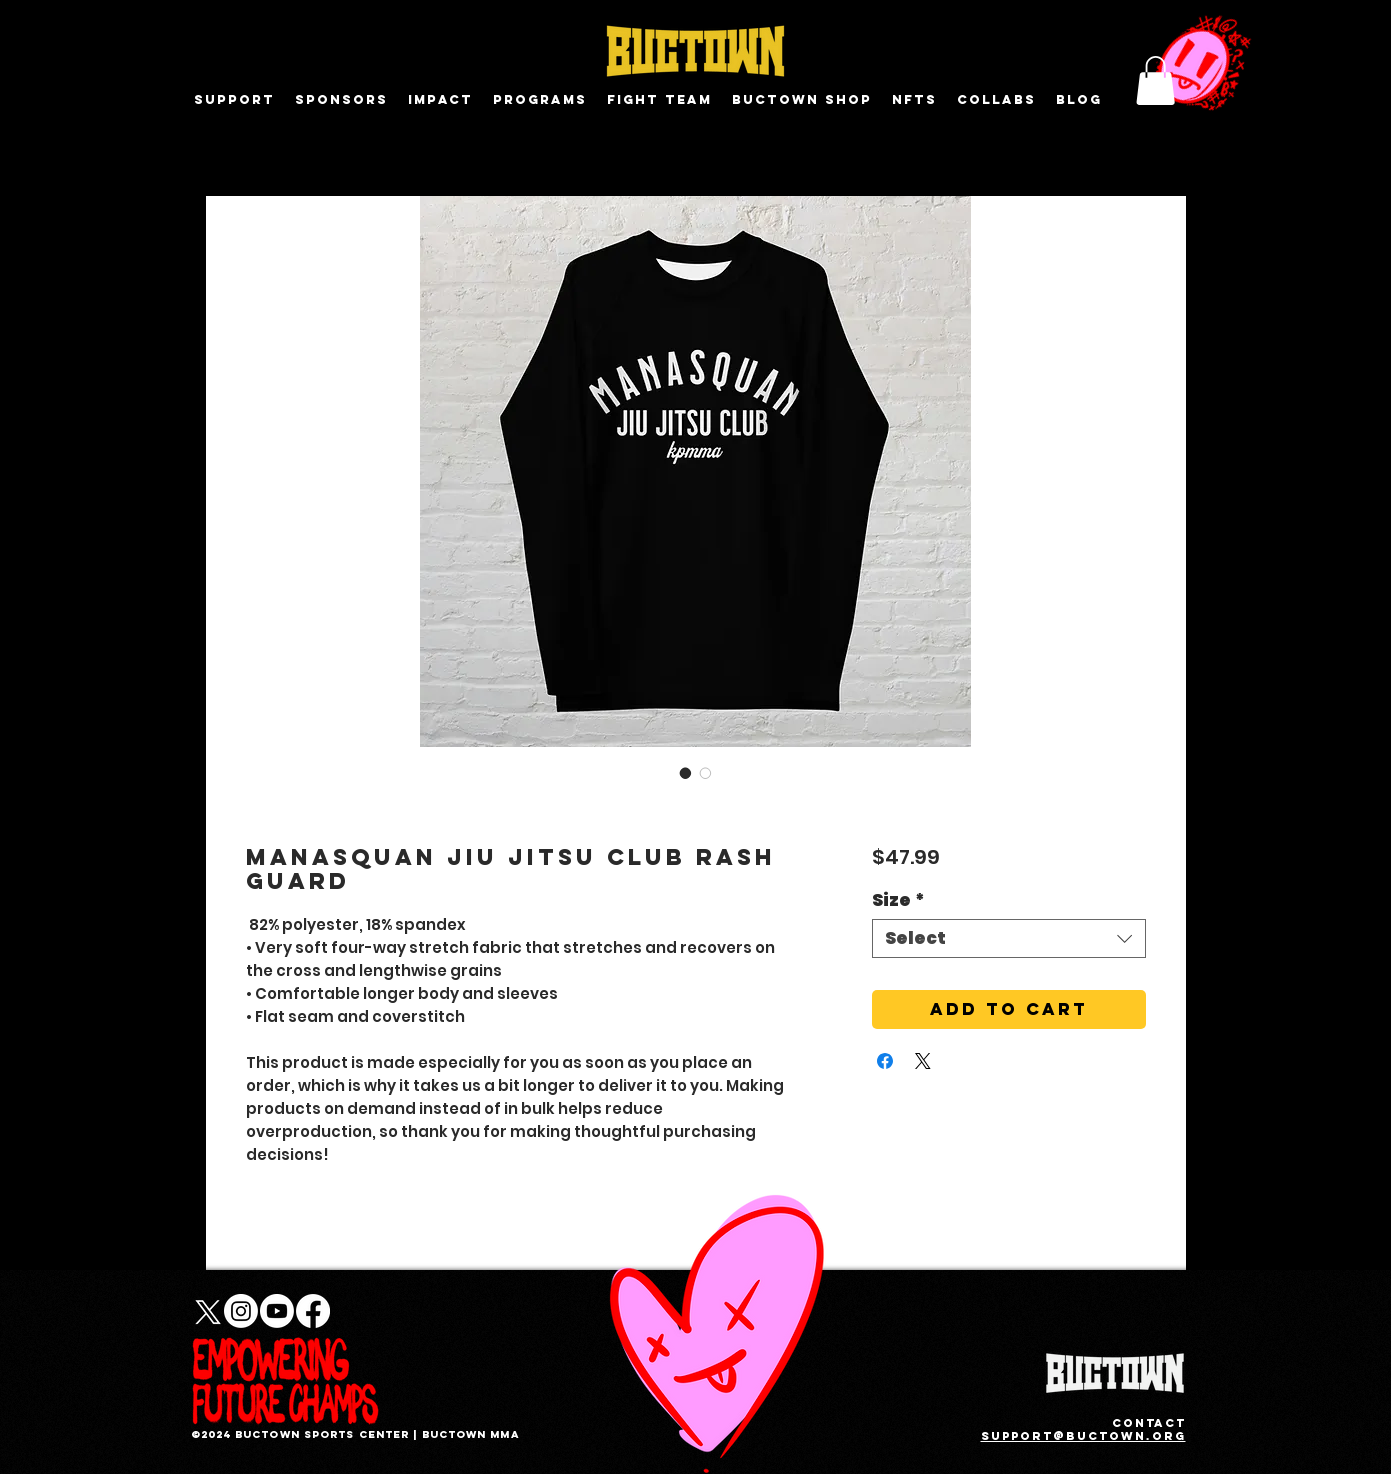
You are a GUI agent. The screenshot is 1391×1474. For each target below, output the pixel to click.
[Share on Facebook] (885, 1061)
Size (898, 900)
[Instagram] (241, 1311)
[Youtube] (277, 1311)
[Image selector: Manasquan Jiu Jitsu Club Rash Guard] (686, 773)
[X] (205, 1311)
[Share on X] (923, 1061)
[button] (1155, 80)
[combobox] (1008, 938)
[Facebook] (313, 1311)
